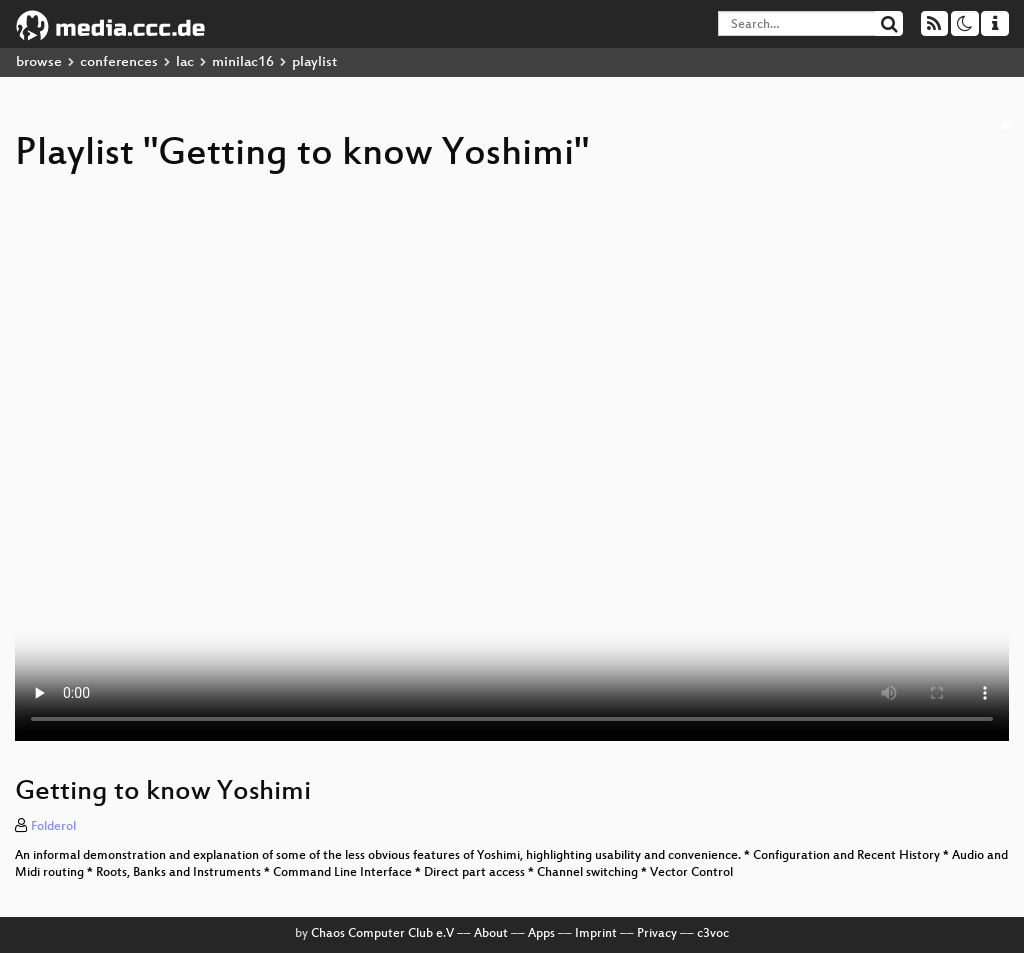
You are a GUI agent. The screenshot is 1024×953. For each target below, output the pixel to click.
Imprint (596, 934)
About (491, 934)
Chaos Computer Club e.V (382, 934)
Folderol (53, 827)
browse (39, 62)
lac (185, 62)
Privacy (657, 934)
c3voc (713, 934)
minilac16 (243, 62)
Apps (541, 934)
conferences (119, 62)
